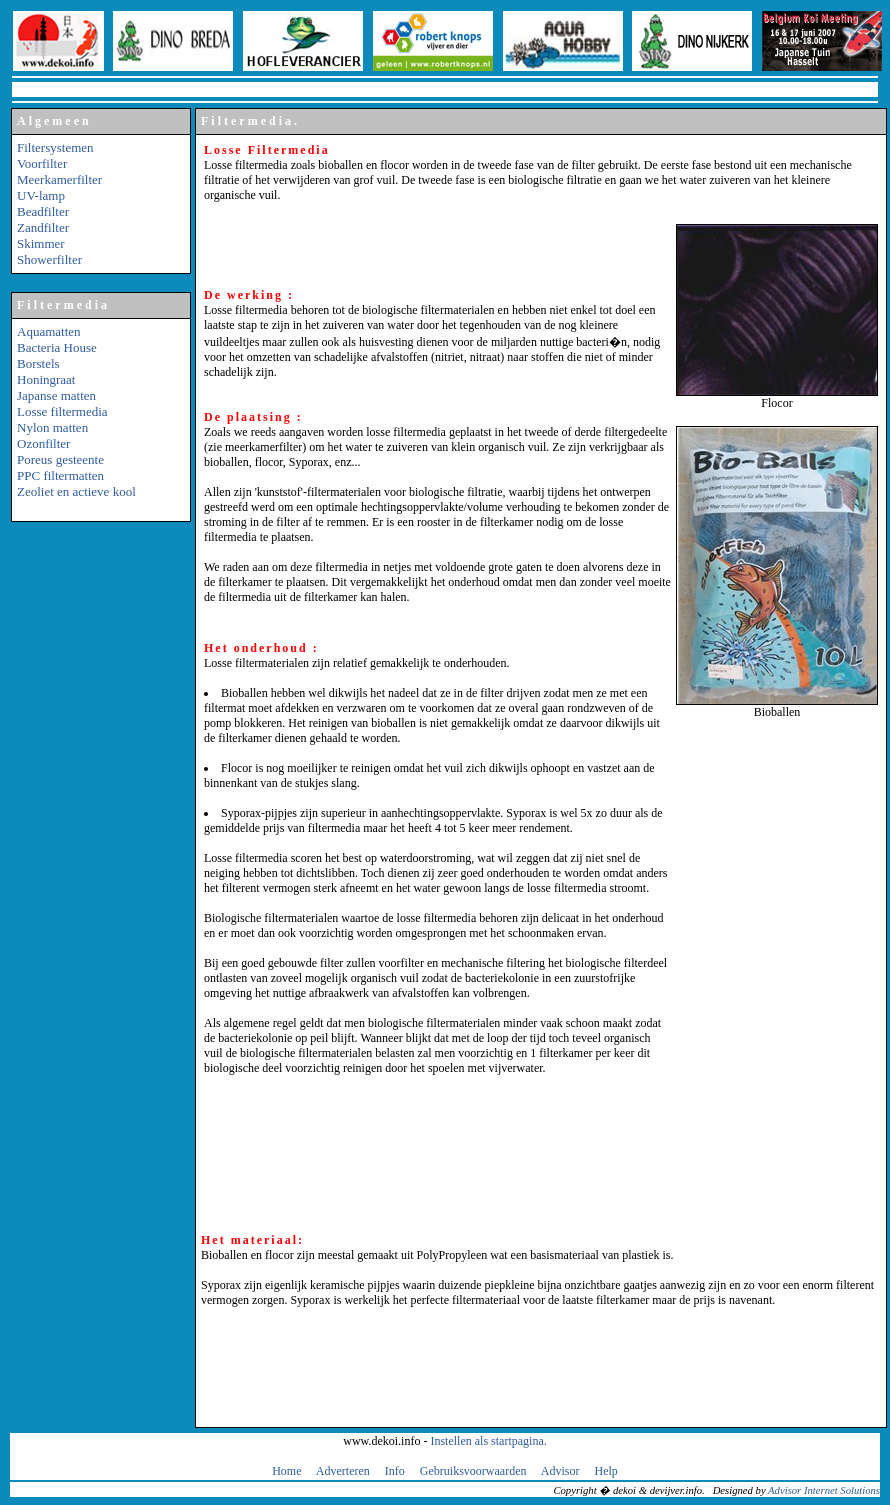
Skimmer (41, 243)
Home (286, 1471)
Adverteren (343, 1471)
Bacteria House (57, 347)
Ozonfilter (43, 443)
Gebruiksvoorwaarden (473, 1471)
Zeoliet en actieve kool (76, 491)
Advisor (560, 1471)
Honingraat (46, 379)
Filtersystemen (55, 147)
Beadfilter (43, 211)
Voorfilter (42, 163)
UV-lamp (41, 195)
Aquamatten (49, 331)
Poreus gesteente (60, 459)
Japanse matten (56, 395)
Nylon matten (52, 427)
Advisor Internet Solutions (824, 1490)
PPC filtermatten (60, 475)
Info (395, 1471)
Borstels (38, 363)
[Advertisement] (101, 840)
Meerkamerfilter (59, 179)
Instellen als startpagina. (488, 1441)
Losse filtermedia (62, 411)
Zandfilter (43, 227)
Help (605, 1471)
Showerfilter (49, 259)
